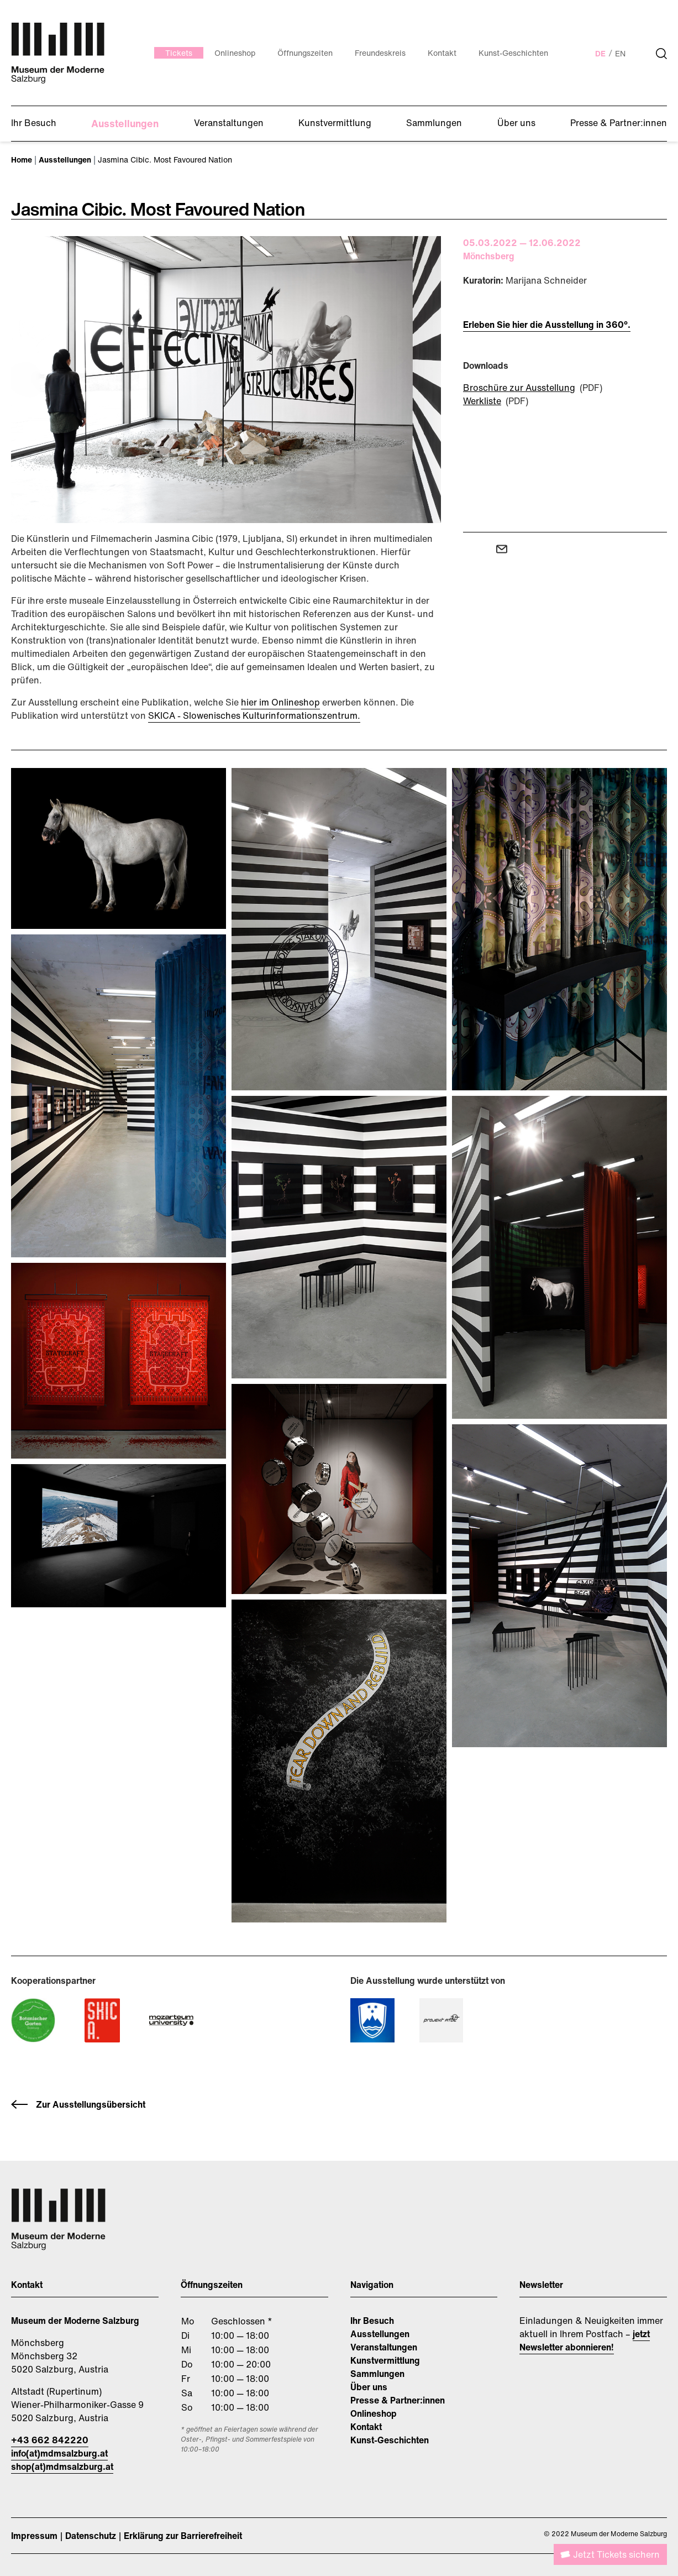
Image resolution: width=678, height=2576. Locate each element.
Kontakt (366, 2426)
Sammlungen (377, 2373)
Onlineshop (373, 2413)
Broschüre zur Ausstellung (519, 387)
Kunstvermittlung (385, 2360)
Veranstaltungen (383, 2347)
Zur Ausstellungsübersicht (90, 2104)
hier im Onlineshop (280, 702)
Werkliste (482, 400)
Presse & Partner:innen (397, 2400)
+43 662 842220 (49, 2440)
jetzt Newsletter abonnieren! (584, 2340)
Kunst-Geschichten (389, 2440)
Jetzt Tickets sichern (616, 2554)
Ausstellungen (379, 2333)
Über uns (368, 2387)
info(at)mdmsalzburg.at (59, 2453)
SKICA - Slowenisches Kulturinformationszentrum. (254, 715)
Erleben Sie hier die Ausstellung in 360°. (546, 324)
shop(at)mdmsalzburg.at (62, 2466)
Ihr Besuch (372, 2320)
